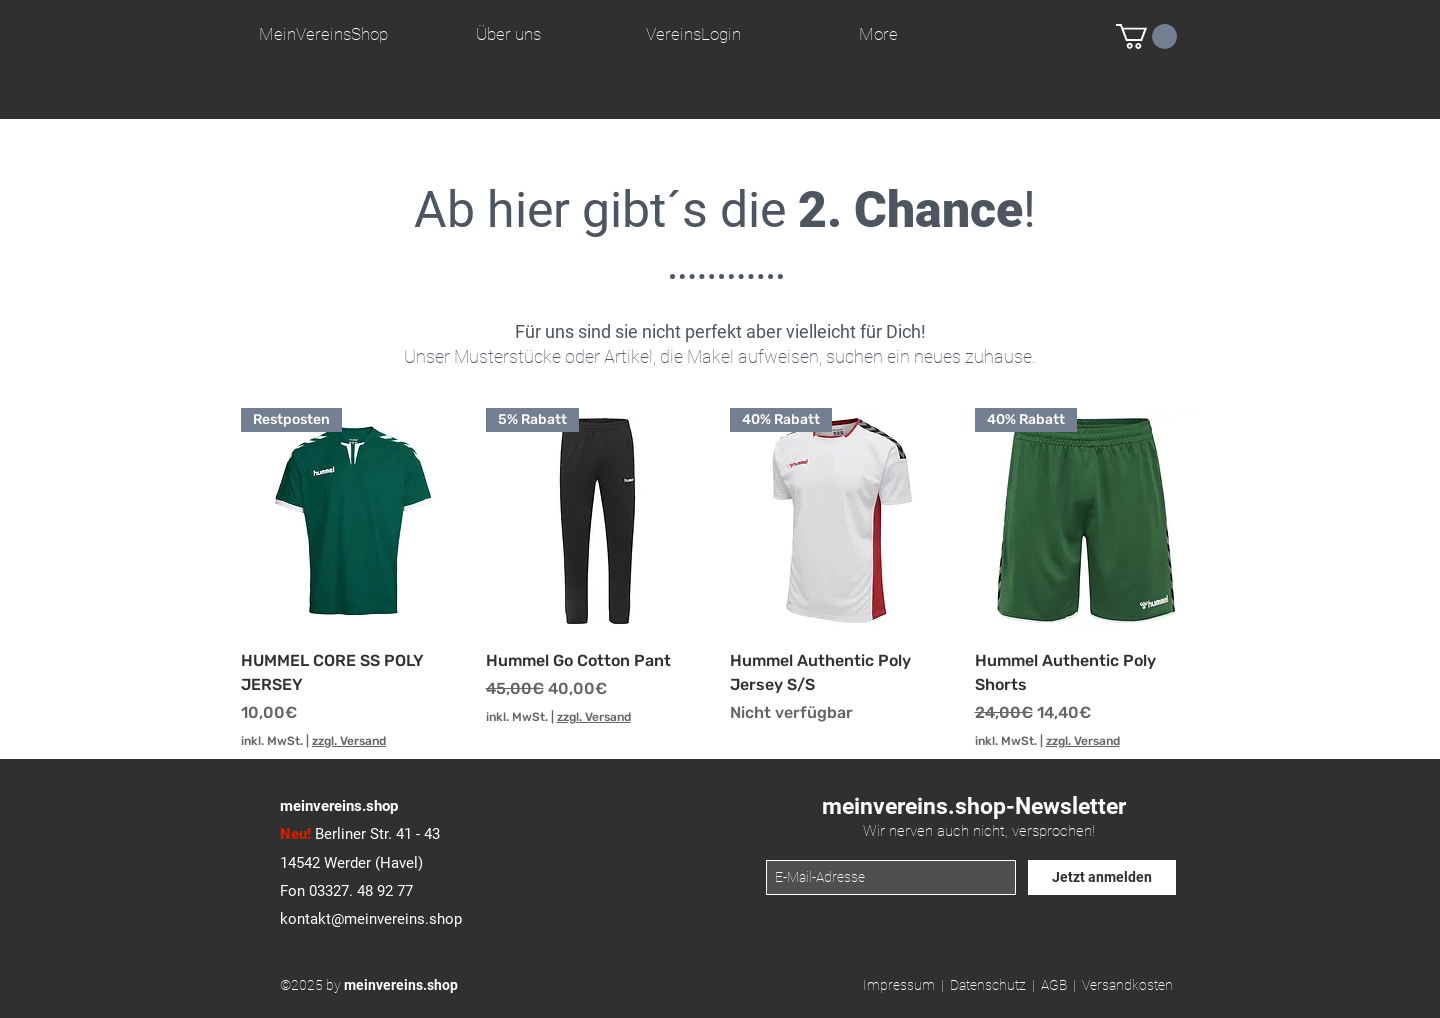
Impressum (899, 985)
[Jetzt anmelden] (1102, 877)
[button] (1146, 36)
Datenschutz (988, 985)
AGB (1054, 985)
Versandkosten (1127, 985)
